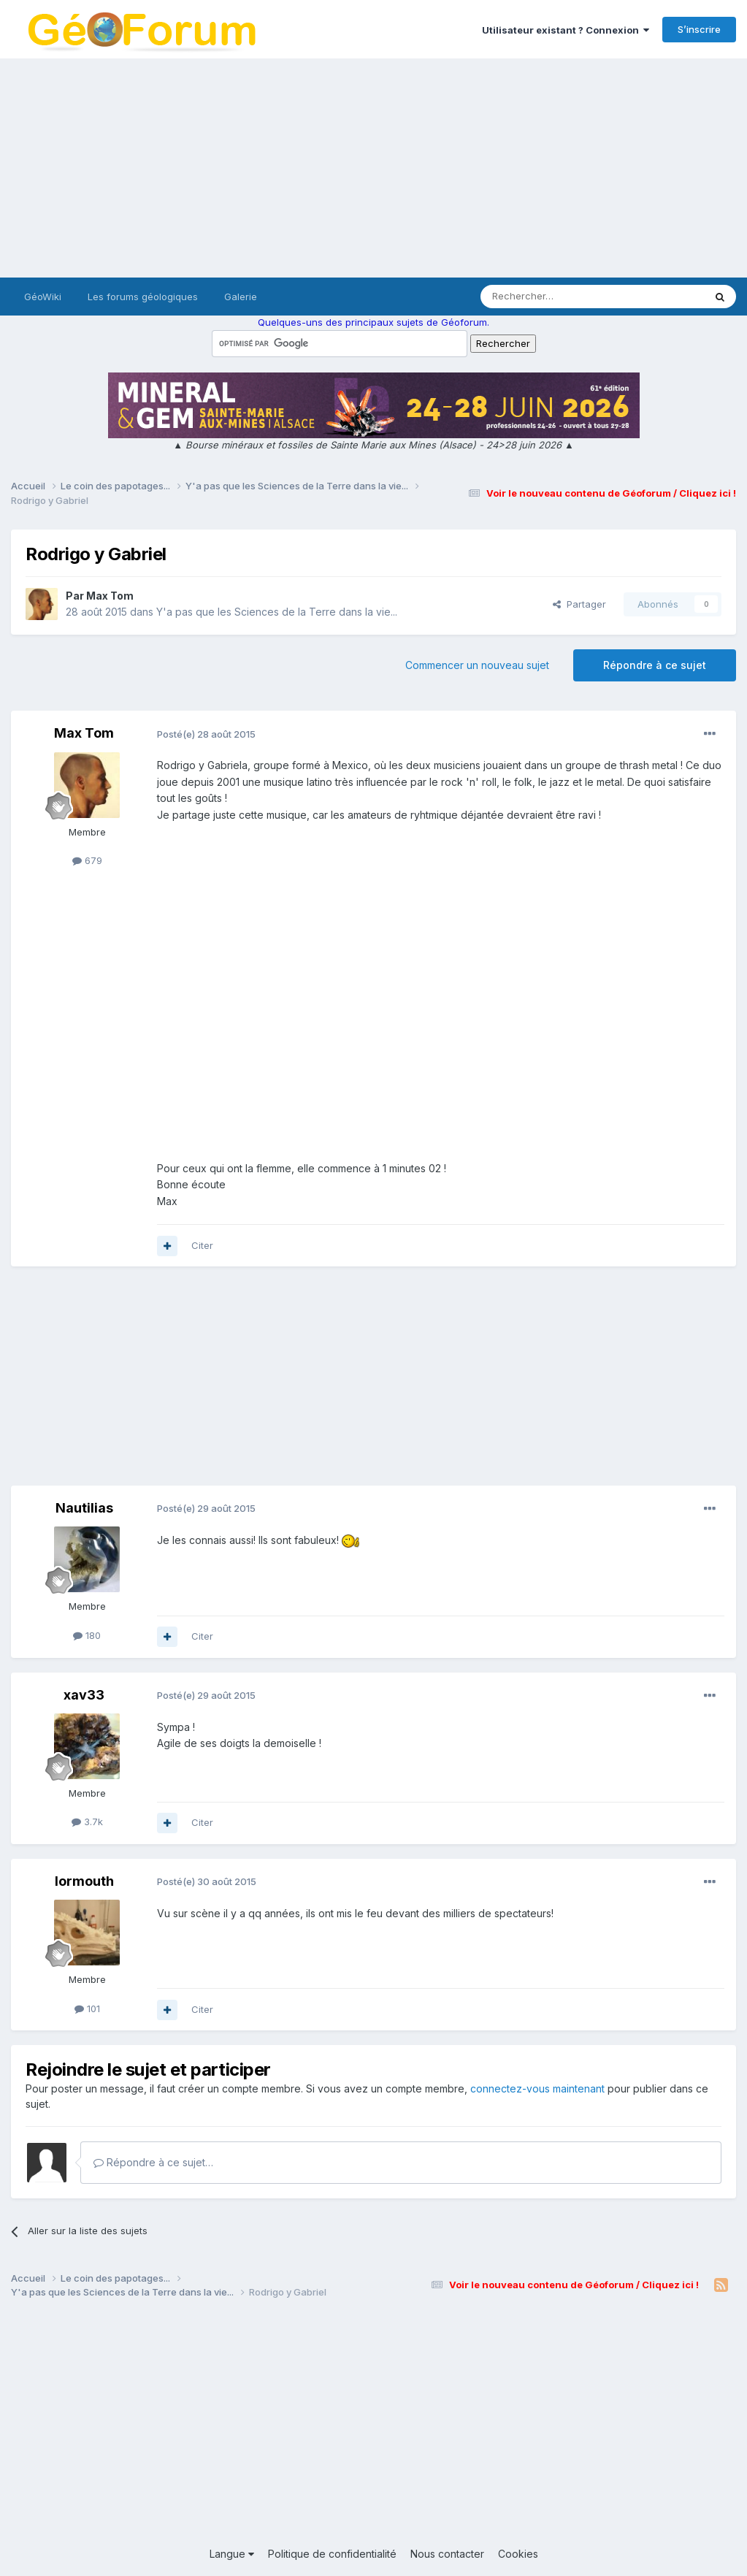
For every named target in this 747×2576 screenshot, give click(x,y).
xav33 (84, 1694)
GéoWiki (42, 296)
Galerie (240, 296)
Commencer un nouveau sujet (477, 665)
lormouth (84, 1881)
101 (87, 2008)
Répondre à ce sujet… (153, 2162)
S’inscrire (699, 29)
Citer (202, 1245)
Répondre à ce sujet (654, 665)
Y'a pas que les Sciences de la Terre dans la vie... (276, 611)
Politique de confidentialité (332, 2554)
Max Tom (110, 595)
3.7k (87, 1821)
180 (87, 1635)
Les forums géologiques (143, 296)
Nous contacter (447, 2554)
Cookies (518, 2554)
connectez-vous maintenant (537, 2088)
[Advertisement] (373, 168)
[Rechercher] (560, 296)
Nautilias (84, 1508)
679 (87, 860)
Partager (579, 604)
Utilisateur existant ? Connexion (565, 30)
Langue (232, 2554)
